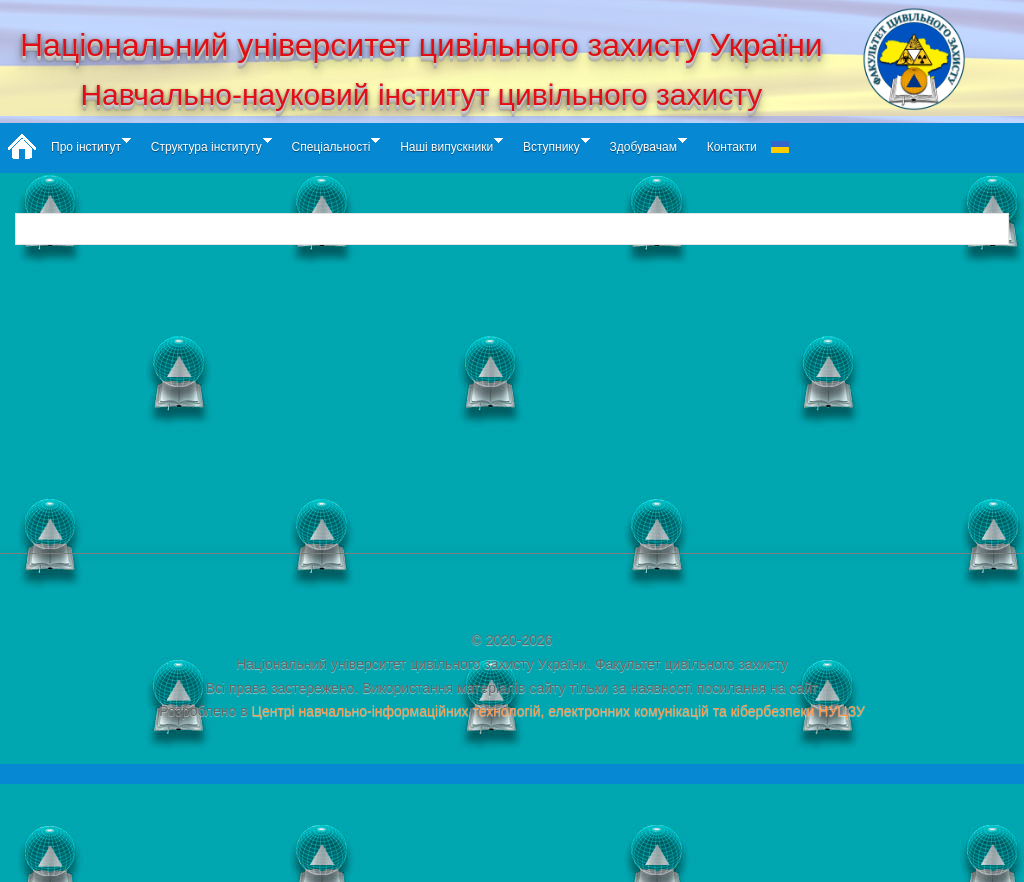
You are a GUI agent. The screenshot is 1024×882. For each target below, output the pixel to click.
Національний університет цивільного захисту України (421, 45)
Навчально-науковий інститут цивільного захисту (421, 94)
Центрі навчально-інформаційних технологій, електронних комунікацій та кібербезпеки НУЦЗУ (558, 711)
